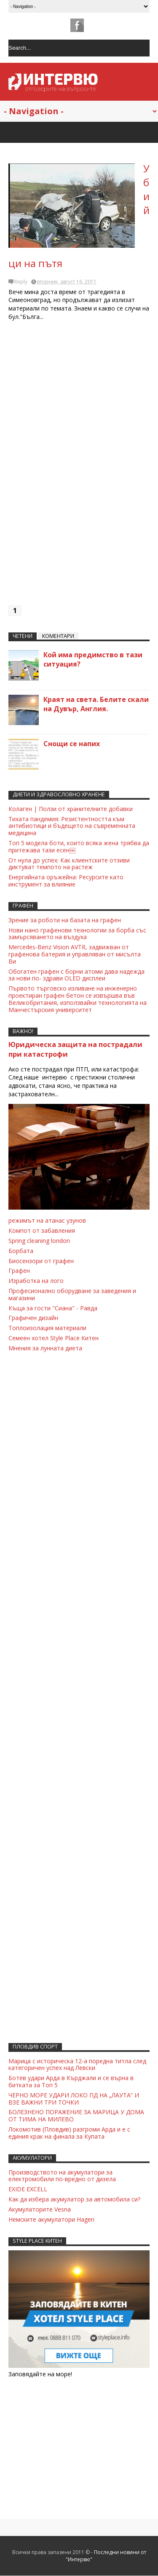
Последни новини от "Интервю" (106, 2556)
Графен (19, 1271)
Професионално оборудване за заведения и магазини (72, 1294)
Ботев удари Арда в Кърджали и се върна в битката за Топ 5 (71, 2081)
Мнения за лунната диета (45, 1348)
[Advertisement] (79, 467)
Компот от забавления (41, 1230)
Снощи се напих (71, 743)
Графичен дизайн (33, 1318)
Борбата (20, 1251)
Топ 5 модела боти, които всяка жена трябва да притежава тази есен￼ (78, 846)
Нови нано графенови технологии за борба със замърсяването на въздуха (77, 933)
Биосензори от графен (41, 1261)
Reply (20, 281)
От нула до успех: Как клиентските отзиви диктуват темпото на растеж (69, 863)
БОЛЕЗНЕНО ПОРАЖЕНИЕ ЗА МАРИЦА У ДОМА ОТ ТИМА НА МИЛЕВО (76, 2115)
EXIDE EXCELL (27, 2189)
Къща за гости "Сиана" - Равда (52, 1308)
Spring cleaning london (39, 1241)
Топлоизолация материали (47, 1328)
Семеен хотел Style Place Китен (53, 1338)
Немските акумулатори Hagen (51, 2219)
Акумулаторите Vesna (39, 2209)
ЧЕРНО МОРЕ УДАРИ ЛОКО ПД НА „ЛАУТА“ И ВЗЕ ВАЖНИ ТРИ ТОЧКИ (73, 2098)
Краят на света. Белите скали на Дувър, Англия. (96, 704)
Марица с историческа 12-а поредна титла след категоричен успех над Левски (77, 2064)
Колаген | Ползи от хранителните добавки (70, 809)
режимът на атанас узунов (47, 1220)
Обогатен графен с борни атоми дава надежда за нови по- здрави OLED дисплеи (76, 975)
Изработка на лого (36, 1281)
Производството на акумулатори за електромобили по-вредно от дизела (62, 2175)
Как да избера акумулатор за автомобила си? (74, 2199)
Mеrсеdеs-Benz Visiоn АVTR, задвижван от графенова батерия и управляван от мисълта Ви (74, 954)
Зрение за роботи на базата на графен (64, 920)
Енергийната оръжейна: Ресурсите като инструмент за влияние (65, 880)
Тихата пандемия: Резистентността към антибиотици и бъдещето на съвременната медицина (71, 826)
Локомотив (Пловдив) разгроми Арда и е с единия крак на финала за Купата (69, 2132)
